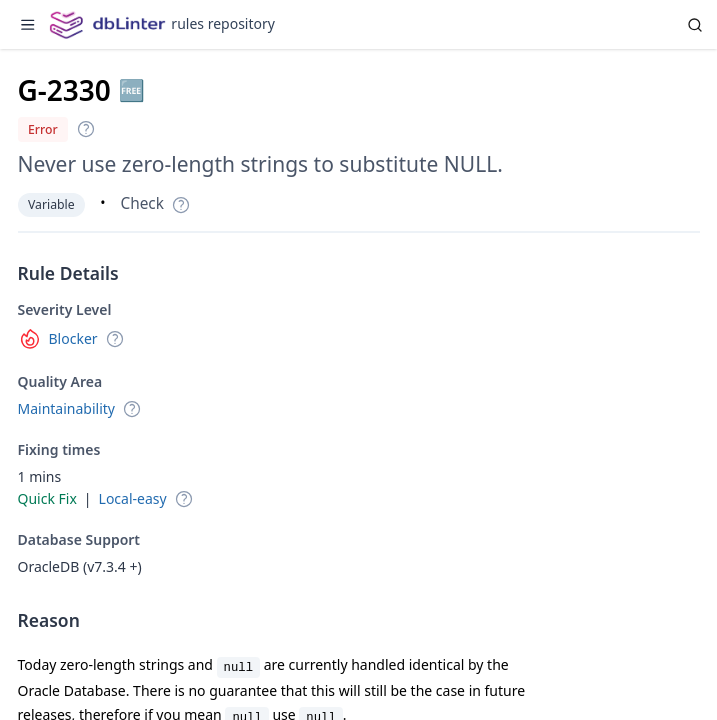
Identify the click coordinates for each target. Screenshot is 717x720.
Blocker (73, 338)
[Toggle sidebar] (28, 25)
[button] (86, 129)
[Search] (695, 24)
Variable (51, 204)
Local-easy (133, 498)
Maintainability (66, 408)
